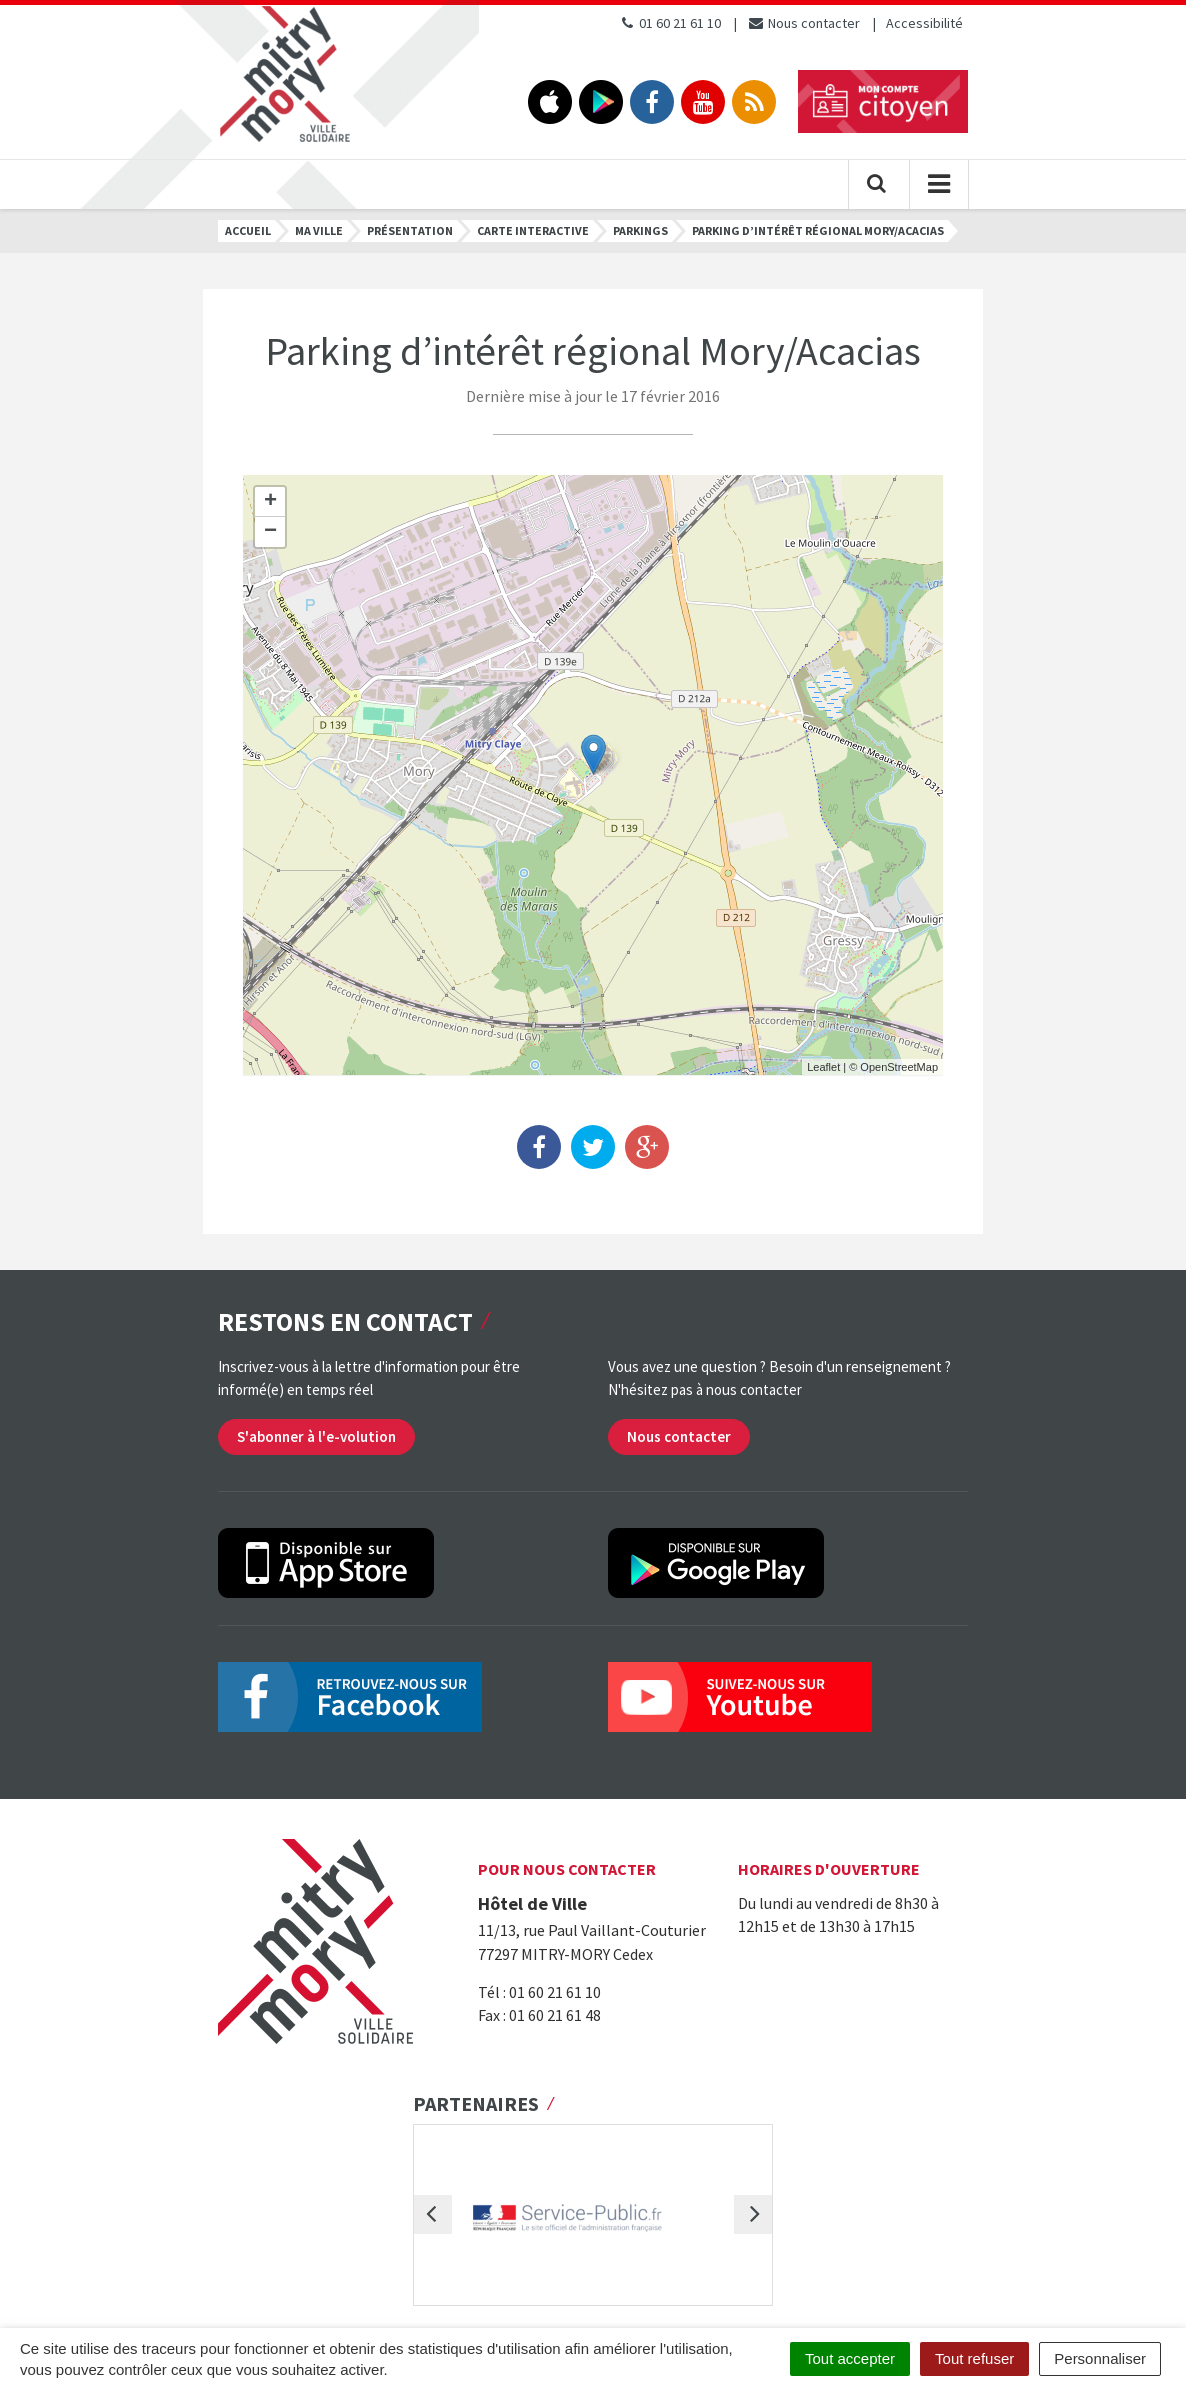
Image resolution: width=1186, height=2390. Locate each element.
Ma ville (319, 230)
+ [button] (270, 502)
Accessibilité (924, 23)
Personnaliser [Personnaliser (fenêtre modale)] (1100, 2358)
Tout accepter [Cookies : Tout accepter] (850, 2358)
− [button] (270, 532)
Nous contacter (803, 23)
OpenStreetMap (899, 1067)
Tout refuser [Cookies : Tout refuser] (974, 2358)
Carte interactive (533, 230)
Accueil (248, 230)
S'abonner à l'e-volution (316, 1436)
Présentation (410, 230)
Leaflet (823, 1067)
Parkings (640, 230)
